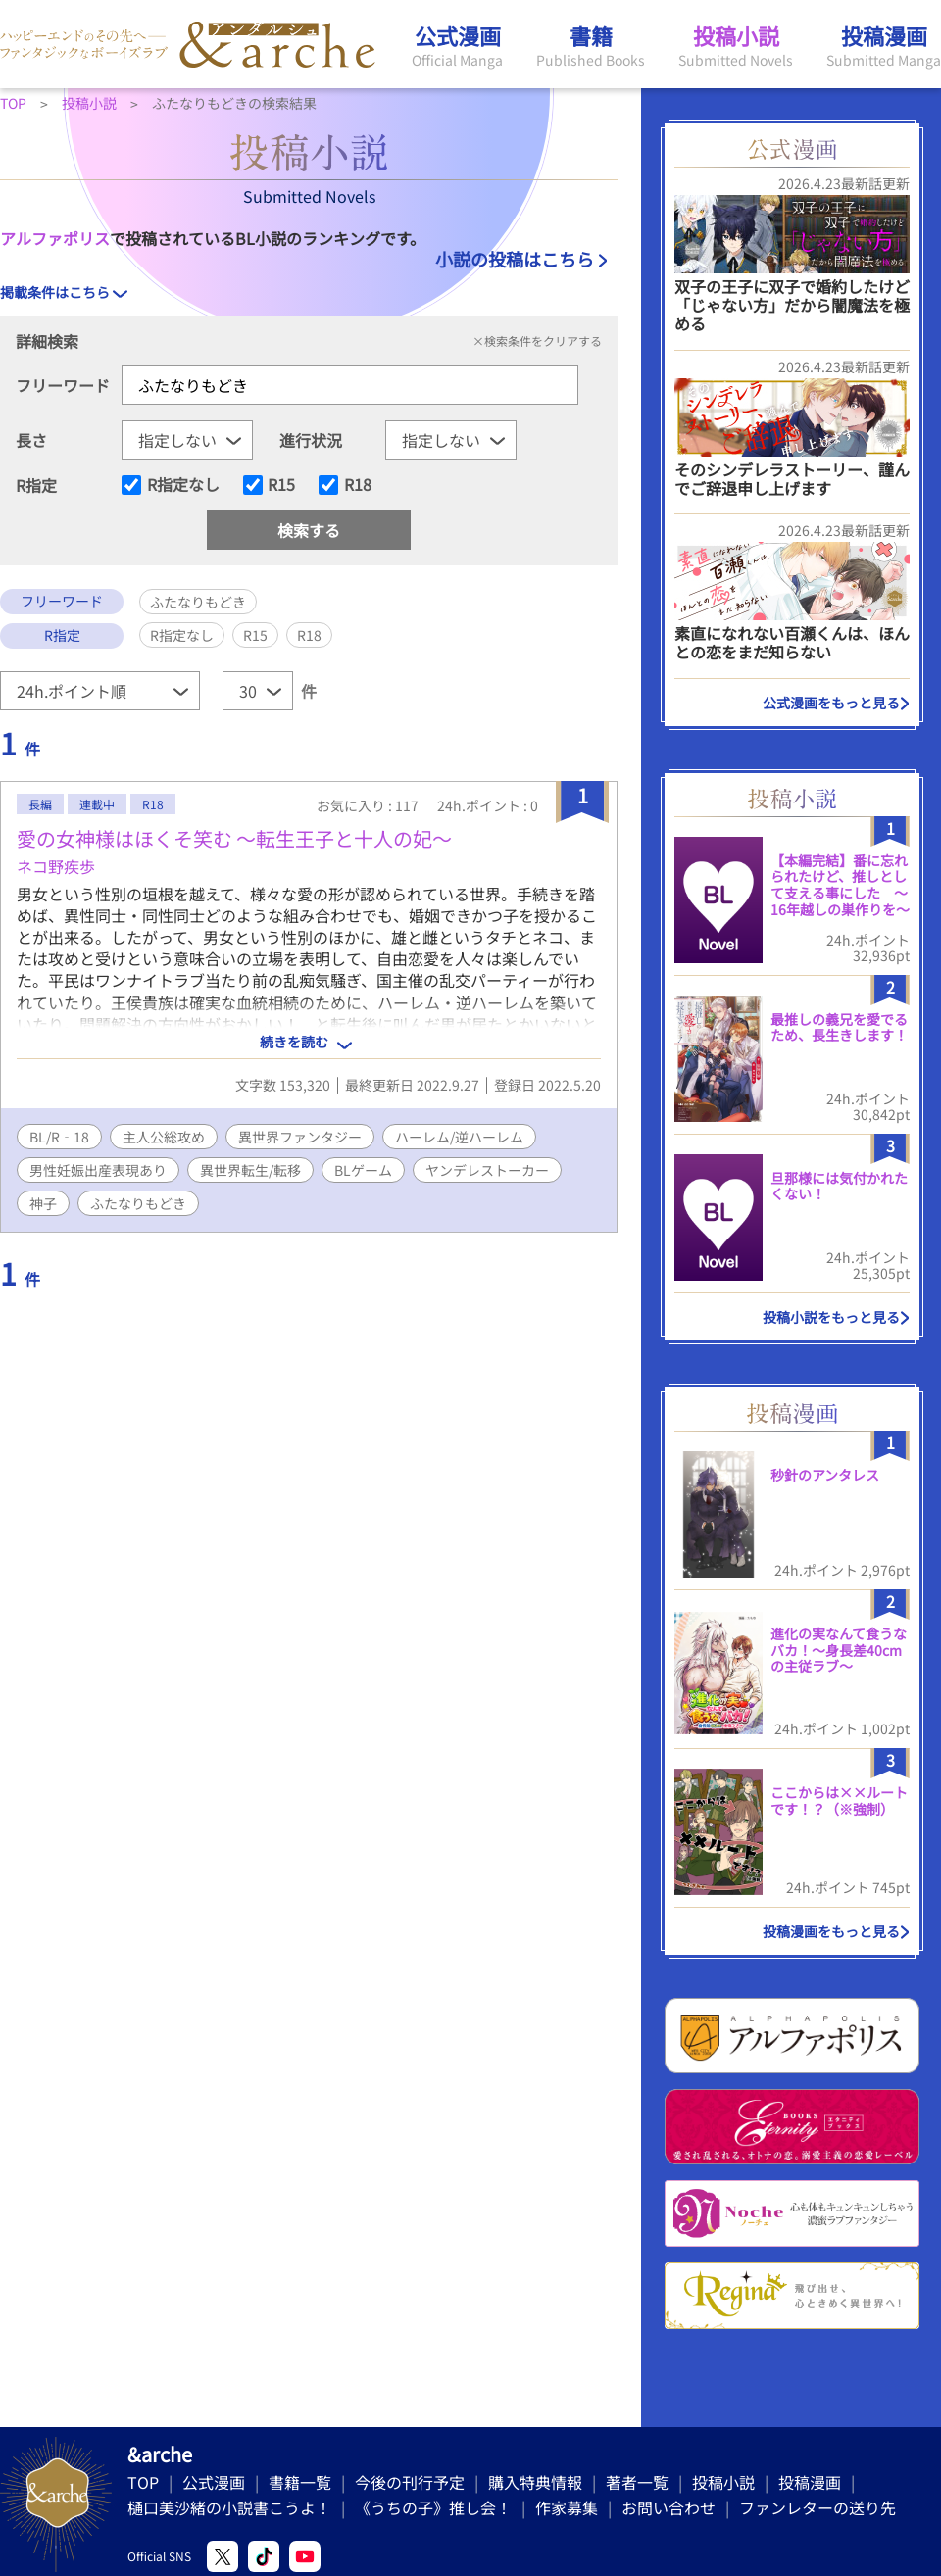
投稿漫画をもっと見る (831, 1931)
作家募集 (566, 2507)
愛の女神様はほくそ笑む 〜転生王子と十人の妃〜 (234, 838)
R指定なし (183, 485)
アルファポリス (55, 238)
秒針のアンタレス (824, 1474)
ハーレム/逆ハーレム (459, 1136)
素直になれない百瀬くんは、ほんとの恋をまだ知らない (792, 642)
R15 (281, 485)
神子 (43, 1203)
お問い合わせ (668, 2507)
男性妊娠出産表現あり (98, 1170)
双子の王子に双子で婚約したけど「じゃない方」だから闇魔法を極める (792, 304)
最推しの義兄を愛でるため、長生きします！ (839, 1027)
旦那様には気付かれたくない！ (839, 1186)
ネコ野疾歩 (56, 866)
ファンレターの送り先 (817, 2507)
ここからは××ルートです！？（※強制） (839, 1800)
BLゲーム (363, 1170)
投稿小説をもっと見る (831, 1317)
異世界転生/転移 (250, 1170)
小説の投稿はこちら (514, 258)
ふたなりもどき (138, 1203)
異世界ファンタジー (300, 1136)
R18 (357, 485)
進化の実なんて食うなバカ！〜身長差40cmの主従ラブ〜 (838, 1650)
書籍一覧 (300, 2482)
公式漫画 (213, 2482)
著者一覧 (637, 2482)
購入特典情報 (535, 2482)
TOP (143, 2482)
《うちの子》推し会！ (433, 2507)
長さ (31, 440)
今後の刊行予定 (410, 2482)
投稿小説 (723, 2482)
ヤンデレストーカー (487, 1170)
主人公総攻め (164, 1136)
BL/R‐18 (59, 1136)
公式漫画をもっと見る (831, 702)
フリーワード (63, 385)
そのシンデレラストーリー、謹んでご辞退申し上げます (792, 479)
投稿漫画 (809, 2482)
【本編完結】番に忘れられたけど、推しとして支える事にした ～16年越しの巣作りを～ (840, 885)
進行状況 (310, 440)
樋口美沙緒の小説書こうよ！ (229, 2507)
